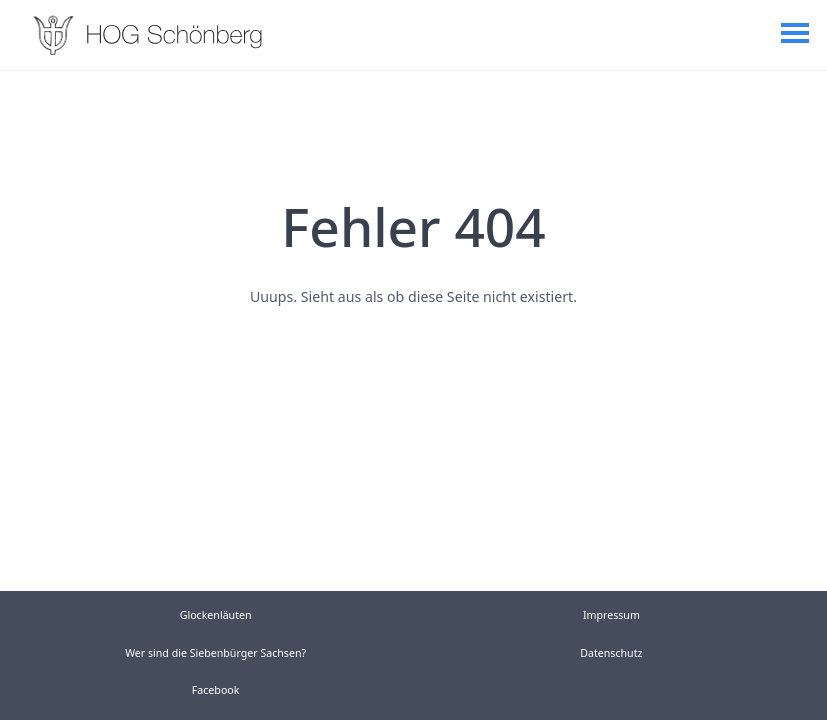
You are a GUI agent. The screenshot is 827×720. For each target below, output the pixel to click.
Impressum (611, 615)
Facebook (216, 690)
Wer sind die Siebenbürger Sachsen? (215, 653)
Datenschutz (611, 653)
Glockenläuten (216, 615)
